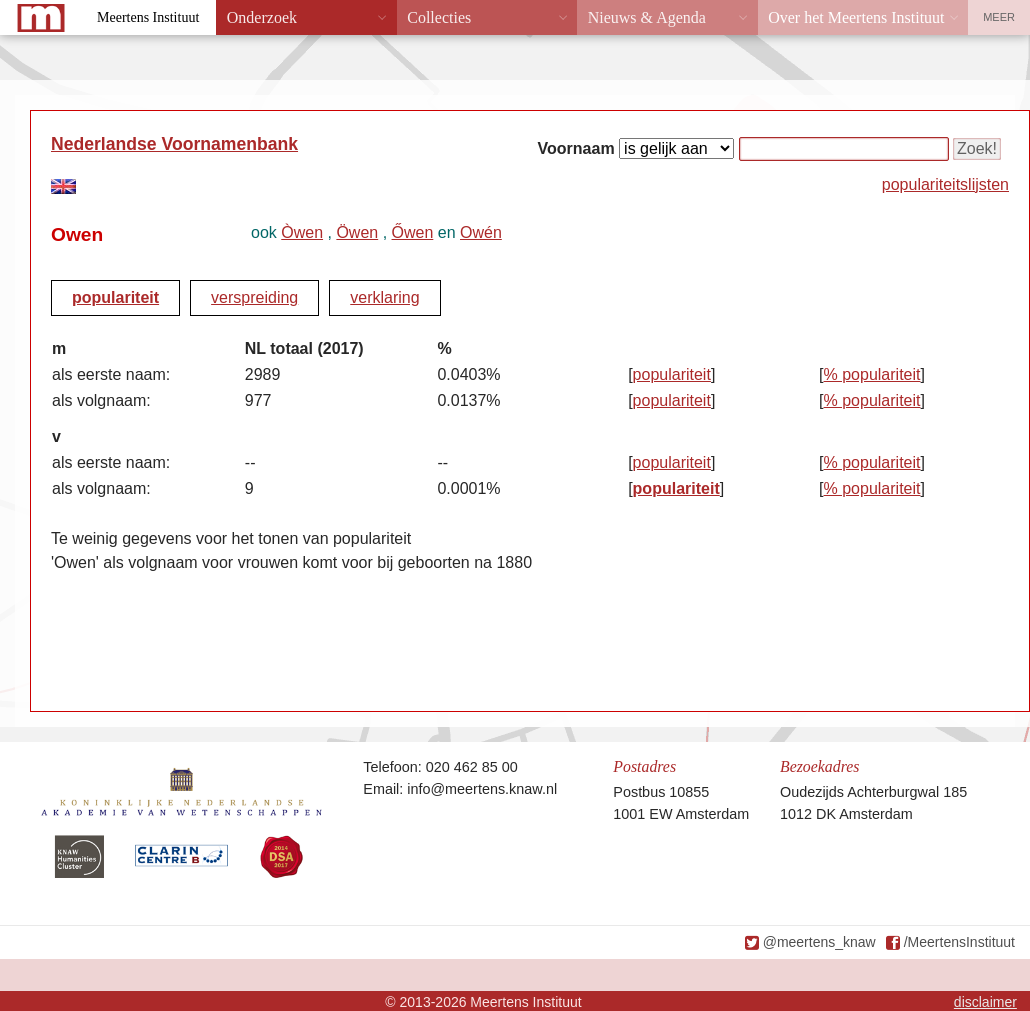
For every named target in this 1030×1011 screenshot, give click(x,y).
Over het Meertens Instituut (856, 17)
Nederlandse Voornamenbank (174, 144)
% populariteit (872, 374)
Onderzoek (262, 17)
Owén (481, 232)
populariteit (115, 297)
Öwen (357, 232)
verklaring (384, 297)
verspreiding (254, 297)
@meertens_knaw (819, 942)
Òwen (302, 232)
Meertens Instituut (148, 17)
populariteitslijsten (945, 184)
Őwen (413, 232)
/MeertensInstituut (959, 942)
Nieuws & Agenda (647, 17)
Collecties (439, 17)
